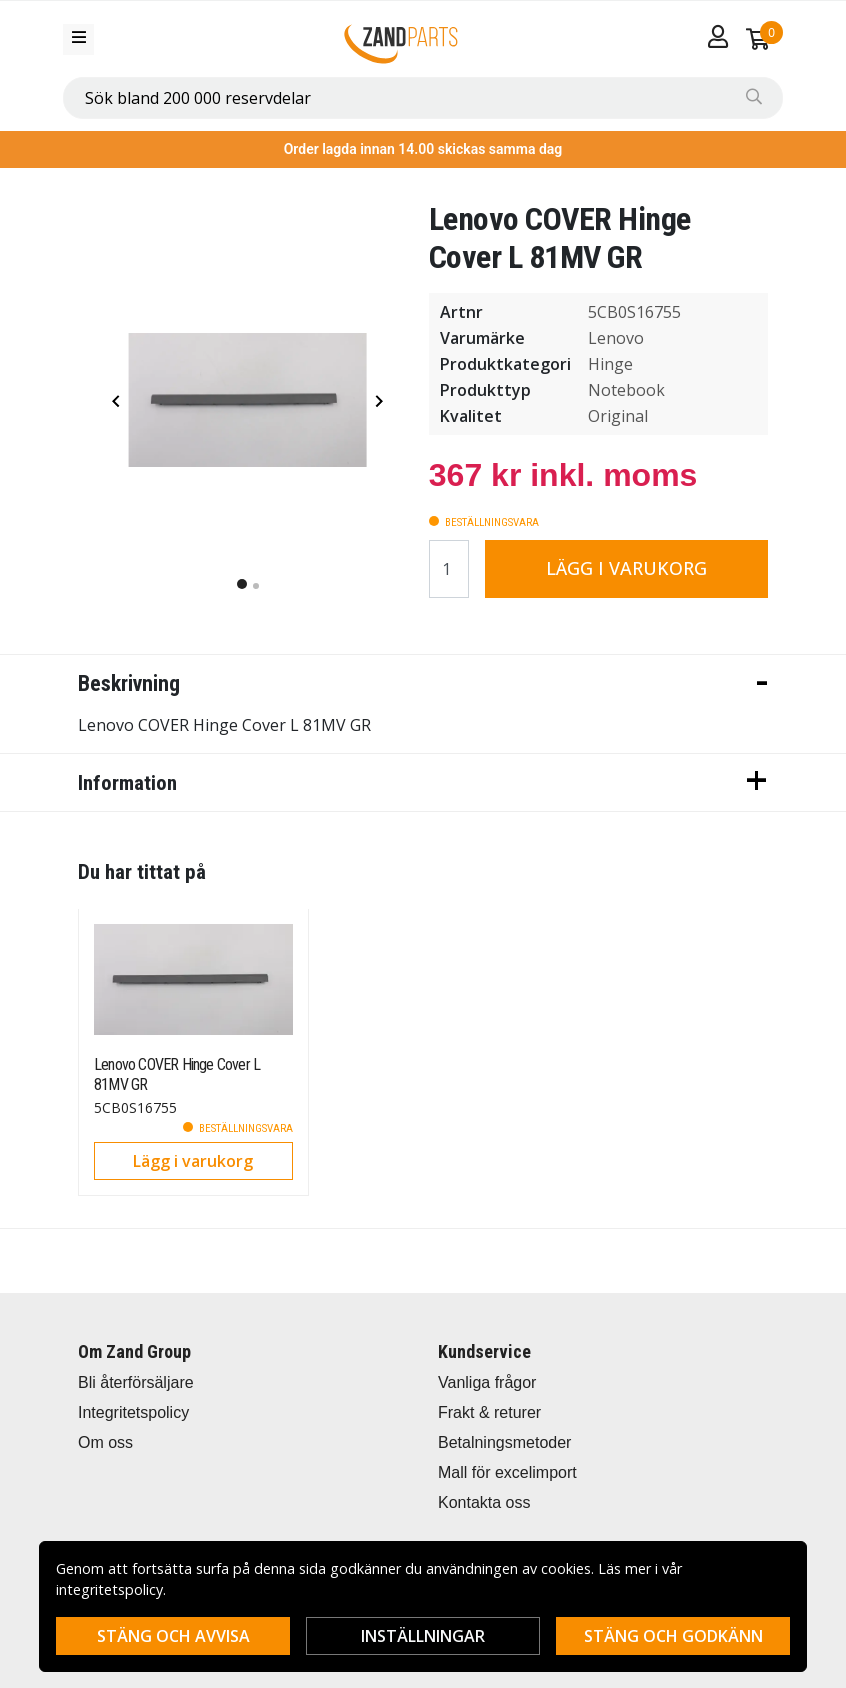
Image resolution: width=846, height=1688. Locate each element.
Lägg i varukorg (626, 568)
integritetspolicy (109, 1589)
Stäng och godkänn (673, 1636)
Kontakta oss (484, 1502)
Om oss (105, 1442)
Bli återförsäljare (136, 1382)
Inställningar (423, 1636)
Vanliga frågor (487, 1382)
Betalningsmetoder (504, 1442)
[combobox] (423, 98)
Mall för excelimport (507, 1472)
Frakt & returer (489, 1412)
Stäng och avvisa (173, 1636)
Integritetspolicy (133, 1412)
